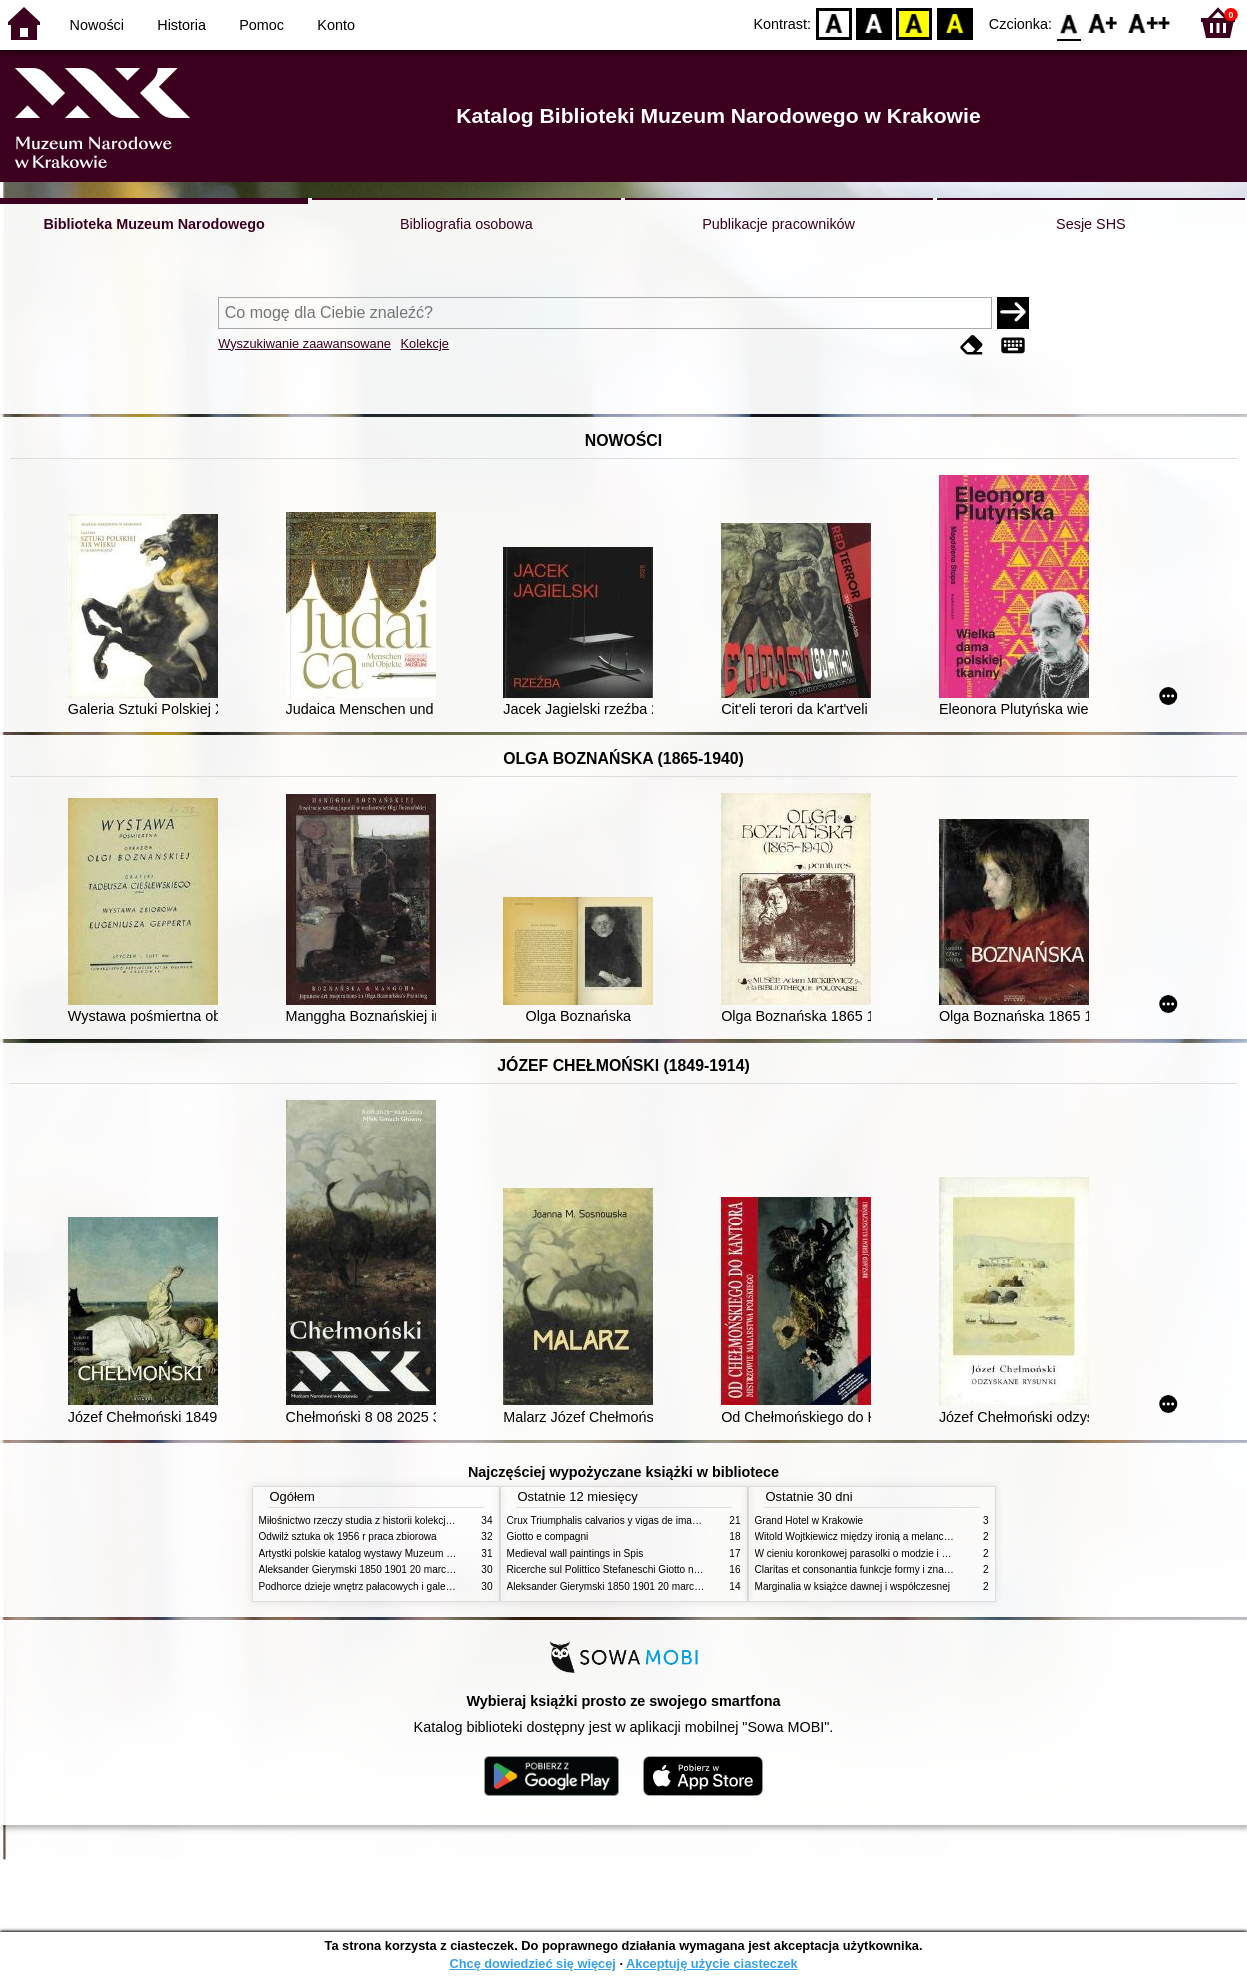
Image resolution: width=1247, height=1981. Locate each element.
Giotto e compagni (548, 1536)
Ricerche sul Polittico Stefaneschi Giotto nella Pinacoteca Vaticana (655, 1569)
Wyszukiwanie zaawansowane (304, 343)
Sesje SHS (1091, 224)
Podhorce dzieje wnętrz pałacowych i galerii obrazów (377, 1586)
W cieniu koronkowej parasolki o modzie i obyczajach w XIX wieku (902, 1553)
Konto (336, 25)
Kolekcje (425, 343)
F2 (1149, 22)
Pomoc (261, 25)
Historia (181, 25)
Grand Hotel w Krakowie (809, 1520)
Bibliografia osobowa (466, 224)
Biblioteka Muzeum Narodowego (153, 224)
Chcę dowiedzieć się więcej (532, 1963)
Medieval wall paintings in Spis (575, 1553)
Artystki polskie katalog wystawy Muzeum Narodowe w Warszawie (406, 1553)
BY (954, 22)
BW (874, 22)
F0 (1068, 22)
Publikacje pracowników (778, 224)
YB (914, 22)
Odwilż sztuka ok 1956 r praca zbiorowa (348, 1536)
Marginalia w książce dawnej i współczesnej (853, 1586)
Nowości (97, 25)
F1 (1103, 22)
